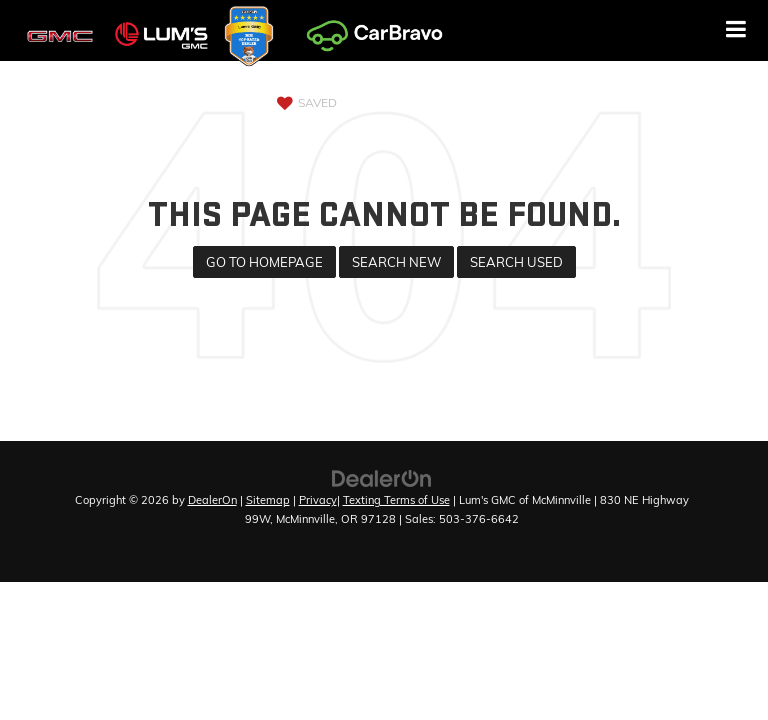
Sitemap (268, 500)
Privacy (318, 500)
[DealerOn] (382, 477)
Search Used (516, 262)
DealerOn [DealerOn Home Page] (212, 500)
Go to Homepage (264, 262)
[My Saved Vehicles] (304, 103)
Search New (396, 262)
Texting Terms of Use (396, 500)
